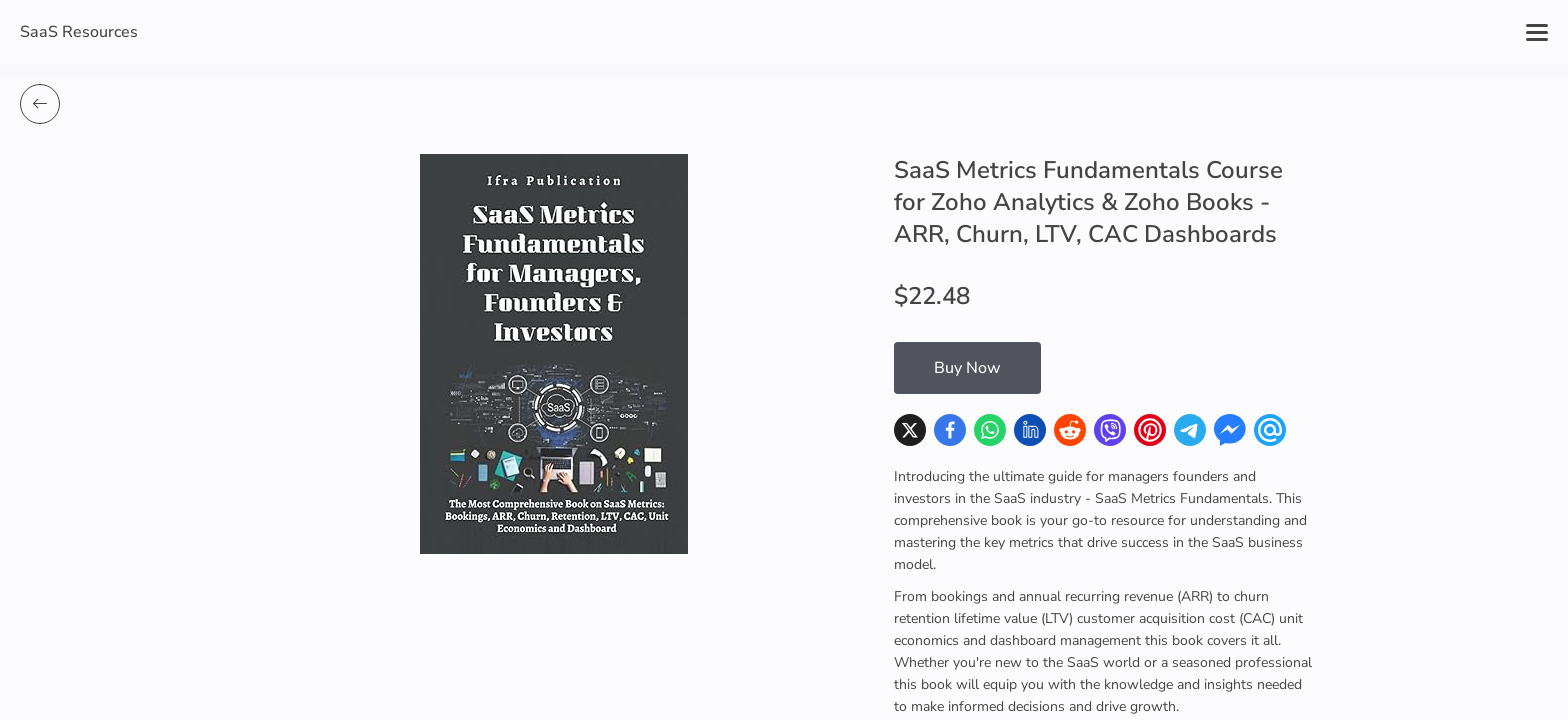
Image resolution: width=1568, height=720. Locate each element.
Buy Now (967, 368)
